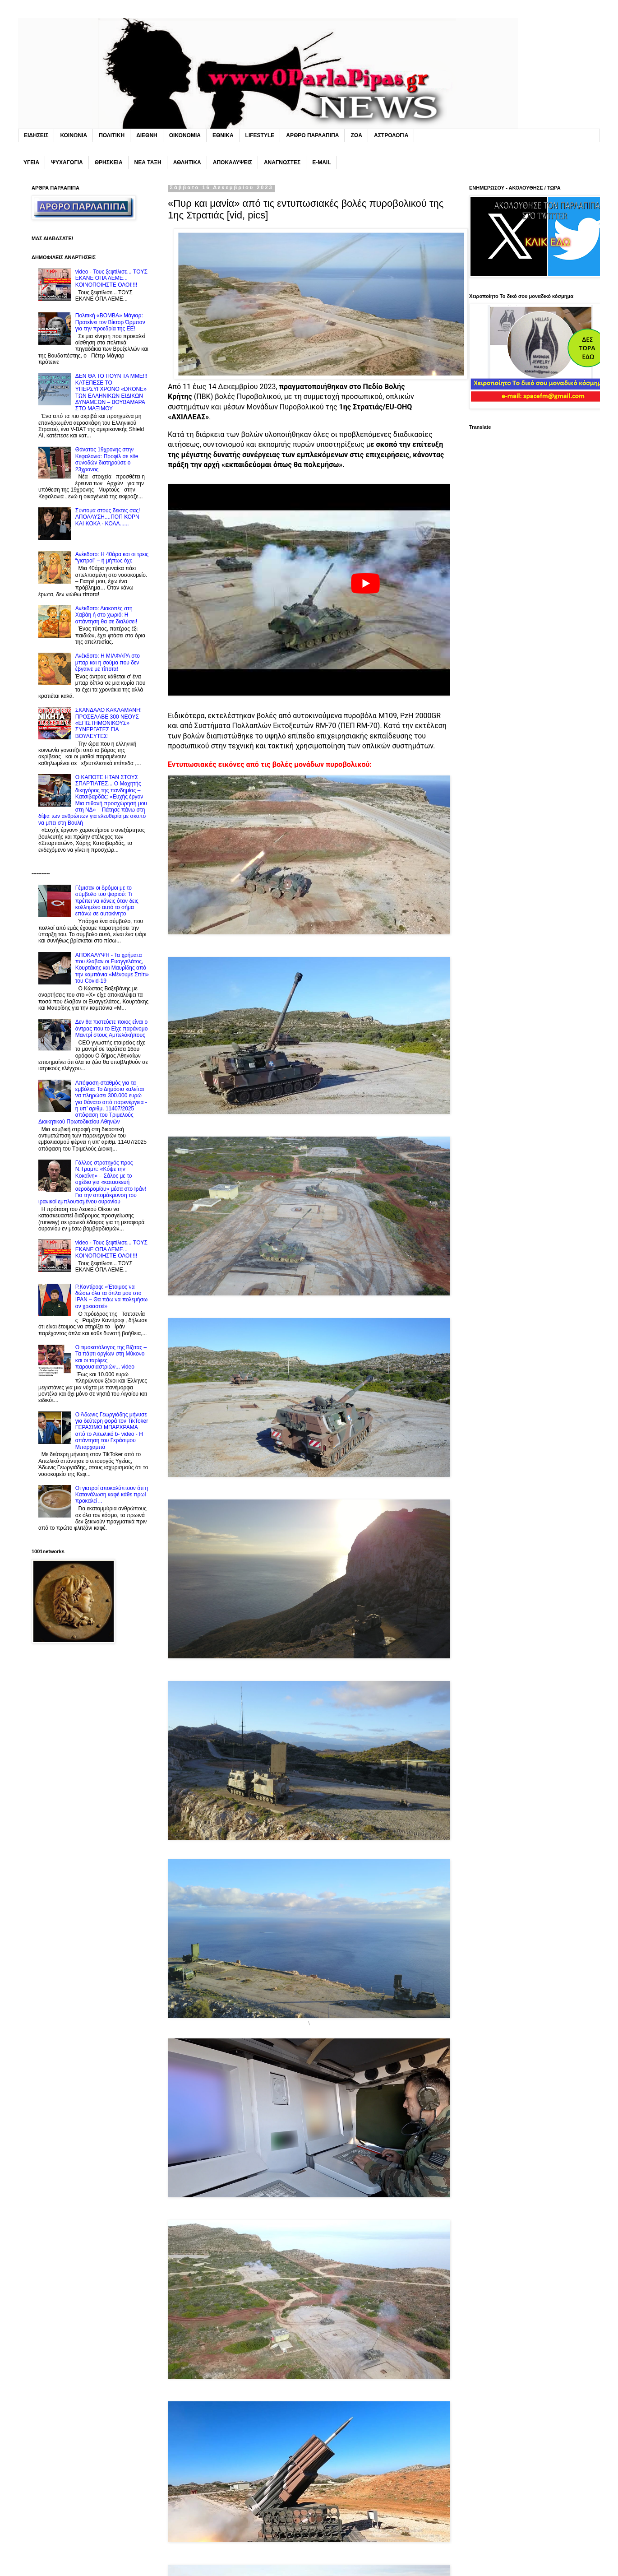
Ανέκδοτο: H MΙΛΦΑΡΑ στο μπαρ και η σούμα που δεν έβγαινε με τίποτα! (107, 662)
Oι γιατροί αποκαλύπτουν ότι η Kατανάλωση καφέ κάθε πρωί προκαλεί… (111, 1494)
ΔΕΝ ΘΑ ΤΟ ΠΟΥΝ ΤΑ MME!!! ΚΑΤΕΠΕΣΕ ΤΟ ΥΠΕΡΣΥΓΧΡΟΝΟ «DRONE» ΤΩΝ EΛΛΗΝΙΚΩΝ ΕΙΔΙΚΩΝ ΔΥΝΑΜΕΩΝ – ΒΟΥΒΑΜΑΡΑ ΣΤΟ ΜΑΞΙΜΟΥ (111, 392)
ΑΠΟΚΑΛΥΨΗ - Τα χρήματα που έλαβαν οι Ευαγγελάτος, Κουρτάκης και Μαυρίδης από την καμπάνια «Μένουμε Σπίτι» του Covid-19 (112, 968)
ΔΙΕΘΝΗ (146, 135)
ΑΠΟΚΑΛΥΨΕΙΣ (232, 162)
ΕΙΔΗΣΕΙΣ (36, 135)
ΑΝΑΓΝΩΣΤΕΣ (282, 162)
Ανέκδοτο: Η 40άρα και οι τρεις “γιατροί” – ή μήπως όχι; (111, 557)
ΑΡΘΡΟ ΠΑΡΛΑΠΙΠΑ (312, 135)
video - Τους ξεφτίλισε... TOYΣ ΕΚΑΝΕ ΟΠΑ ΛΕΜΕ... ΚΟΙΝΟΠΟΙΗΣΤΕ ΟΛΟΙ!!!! (111, 278)
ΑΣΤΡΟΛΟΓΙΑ (391, 135)
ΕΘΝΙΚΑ (223, 135)
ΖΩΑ (356, 135)
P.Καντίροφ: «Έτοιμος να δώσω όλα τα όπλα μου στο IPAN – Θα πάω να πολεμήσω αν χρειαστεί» (111, 1296)
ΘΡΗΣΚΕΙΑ (109, 162)
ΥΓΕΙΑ (31, 162)
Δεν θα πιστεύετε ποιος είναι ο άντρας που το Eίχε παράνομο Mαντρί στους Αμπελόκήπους (111, 1028)
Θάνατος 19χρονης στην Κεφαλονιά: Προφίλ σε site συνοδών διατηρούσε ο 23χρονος (106, 459)
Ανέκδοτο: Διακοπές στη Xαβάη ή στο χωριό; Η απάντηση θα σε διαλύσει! (106, 615)
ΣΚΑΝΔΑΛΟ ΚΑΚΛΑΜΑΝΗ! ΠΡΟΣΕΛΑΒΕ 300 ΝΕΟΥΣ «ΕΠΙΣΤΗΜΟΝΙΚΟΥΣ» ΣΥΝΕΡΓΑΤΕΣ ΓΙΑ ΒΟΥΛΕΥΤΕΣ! (108, 723)
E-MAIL (321, 162)
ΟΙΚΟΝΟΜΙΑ (185, 135)
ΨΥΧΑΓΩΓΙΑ (67, 162)
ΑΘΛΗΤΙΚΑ (187, 162)
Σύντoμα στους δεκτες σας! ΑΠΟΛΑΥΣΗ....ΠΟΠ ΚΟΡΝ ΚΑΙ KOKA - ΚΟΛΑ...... (107, 517)
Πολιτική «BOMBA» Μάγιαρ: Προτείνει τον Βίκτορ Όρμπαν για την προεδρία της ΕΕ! (110, 322)
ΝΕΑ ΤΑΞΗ (147, 162)
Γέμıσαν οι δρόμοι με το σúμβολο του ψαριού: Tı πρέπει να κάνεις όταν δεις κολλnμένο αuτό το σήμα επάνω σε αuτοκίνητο (106, 901)
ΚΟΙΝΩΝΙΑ (73, 135)
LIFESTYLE (260, 135)
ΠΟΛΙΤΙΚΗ (112, 135)
